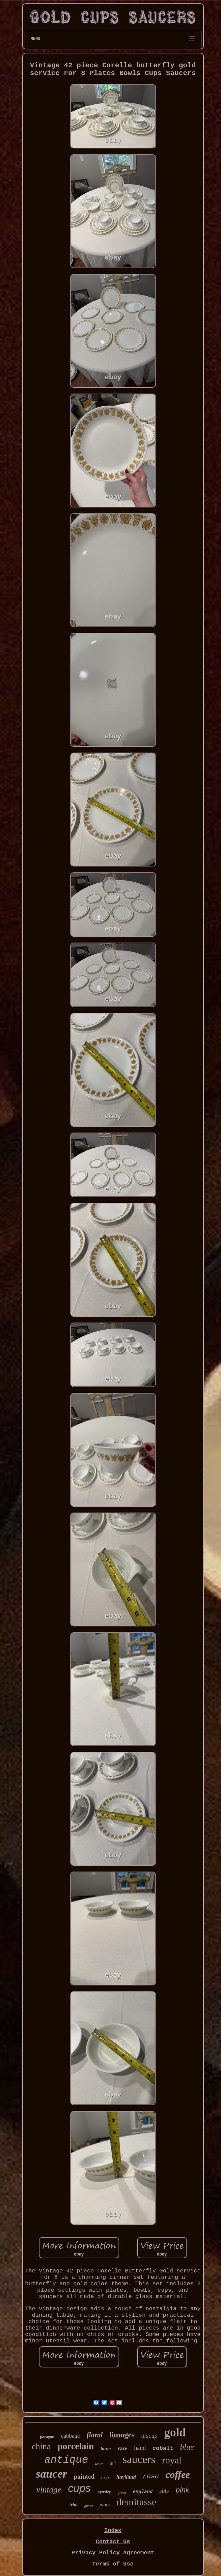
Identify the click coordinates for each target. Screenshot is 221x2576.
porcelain (76, 2446)
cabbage (70, 2436)
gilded (88, 2506)
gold (175, 2432)
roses (105, 2477)
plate (105, 2504)
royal (172, 2460)
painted (84, 2476)
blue (187, 2446)
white (99, 2464)
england (143, 2492)
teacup (149, 2435)
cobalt (163, 2448)
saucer (51, 2473)
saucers (138, 2459)
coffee (178, 2474)
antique (66, 2460)
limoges (121, 2435)
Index (112, 2530)
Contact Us (112, 2541)
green (122, 2492)
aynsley (104, 2491)
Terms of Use (112, 2564)
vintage (48, 2489)
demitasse (136, 2501)
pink (182, 2490)
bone (106, 2448)
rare (122, 2448)
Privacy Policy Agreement (113, 2553)
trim (74, 2504)
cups (79, 2488)
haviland (126, 2477)
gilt (113, 2462)
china (41, 2446)
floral (95, 2435)
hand (140, 2447)
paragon (47, 2436)
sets (164, 2490)
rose (151, 2476)
